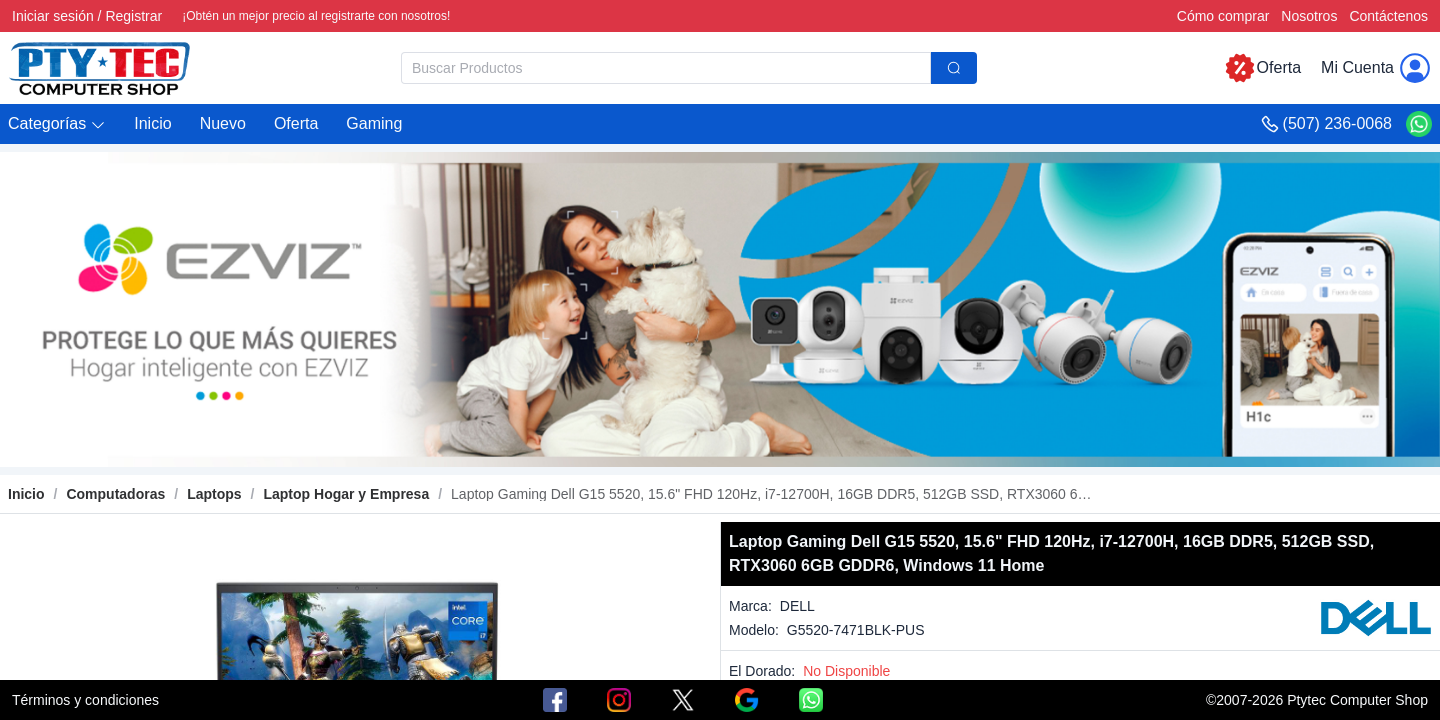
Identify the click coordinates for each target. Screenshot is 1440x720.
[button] (57, 124)
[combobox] (689, 68)
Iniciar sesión (53, 16)
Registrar (133, 16)
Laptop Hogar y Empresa (346, 494)
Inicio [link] (26, 494)
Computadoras (115, 494)
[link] (115, 494)
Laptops (214, 494)
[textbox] (666, 68)
